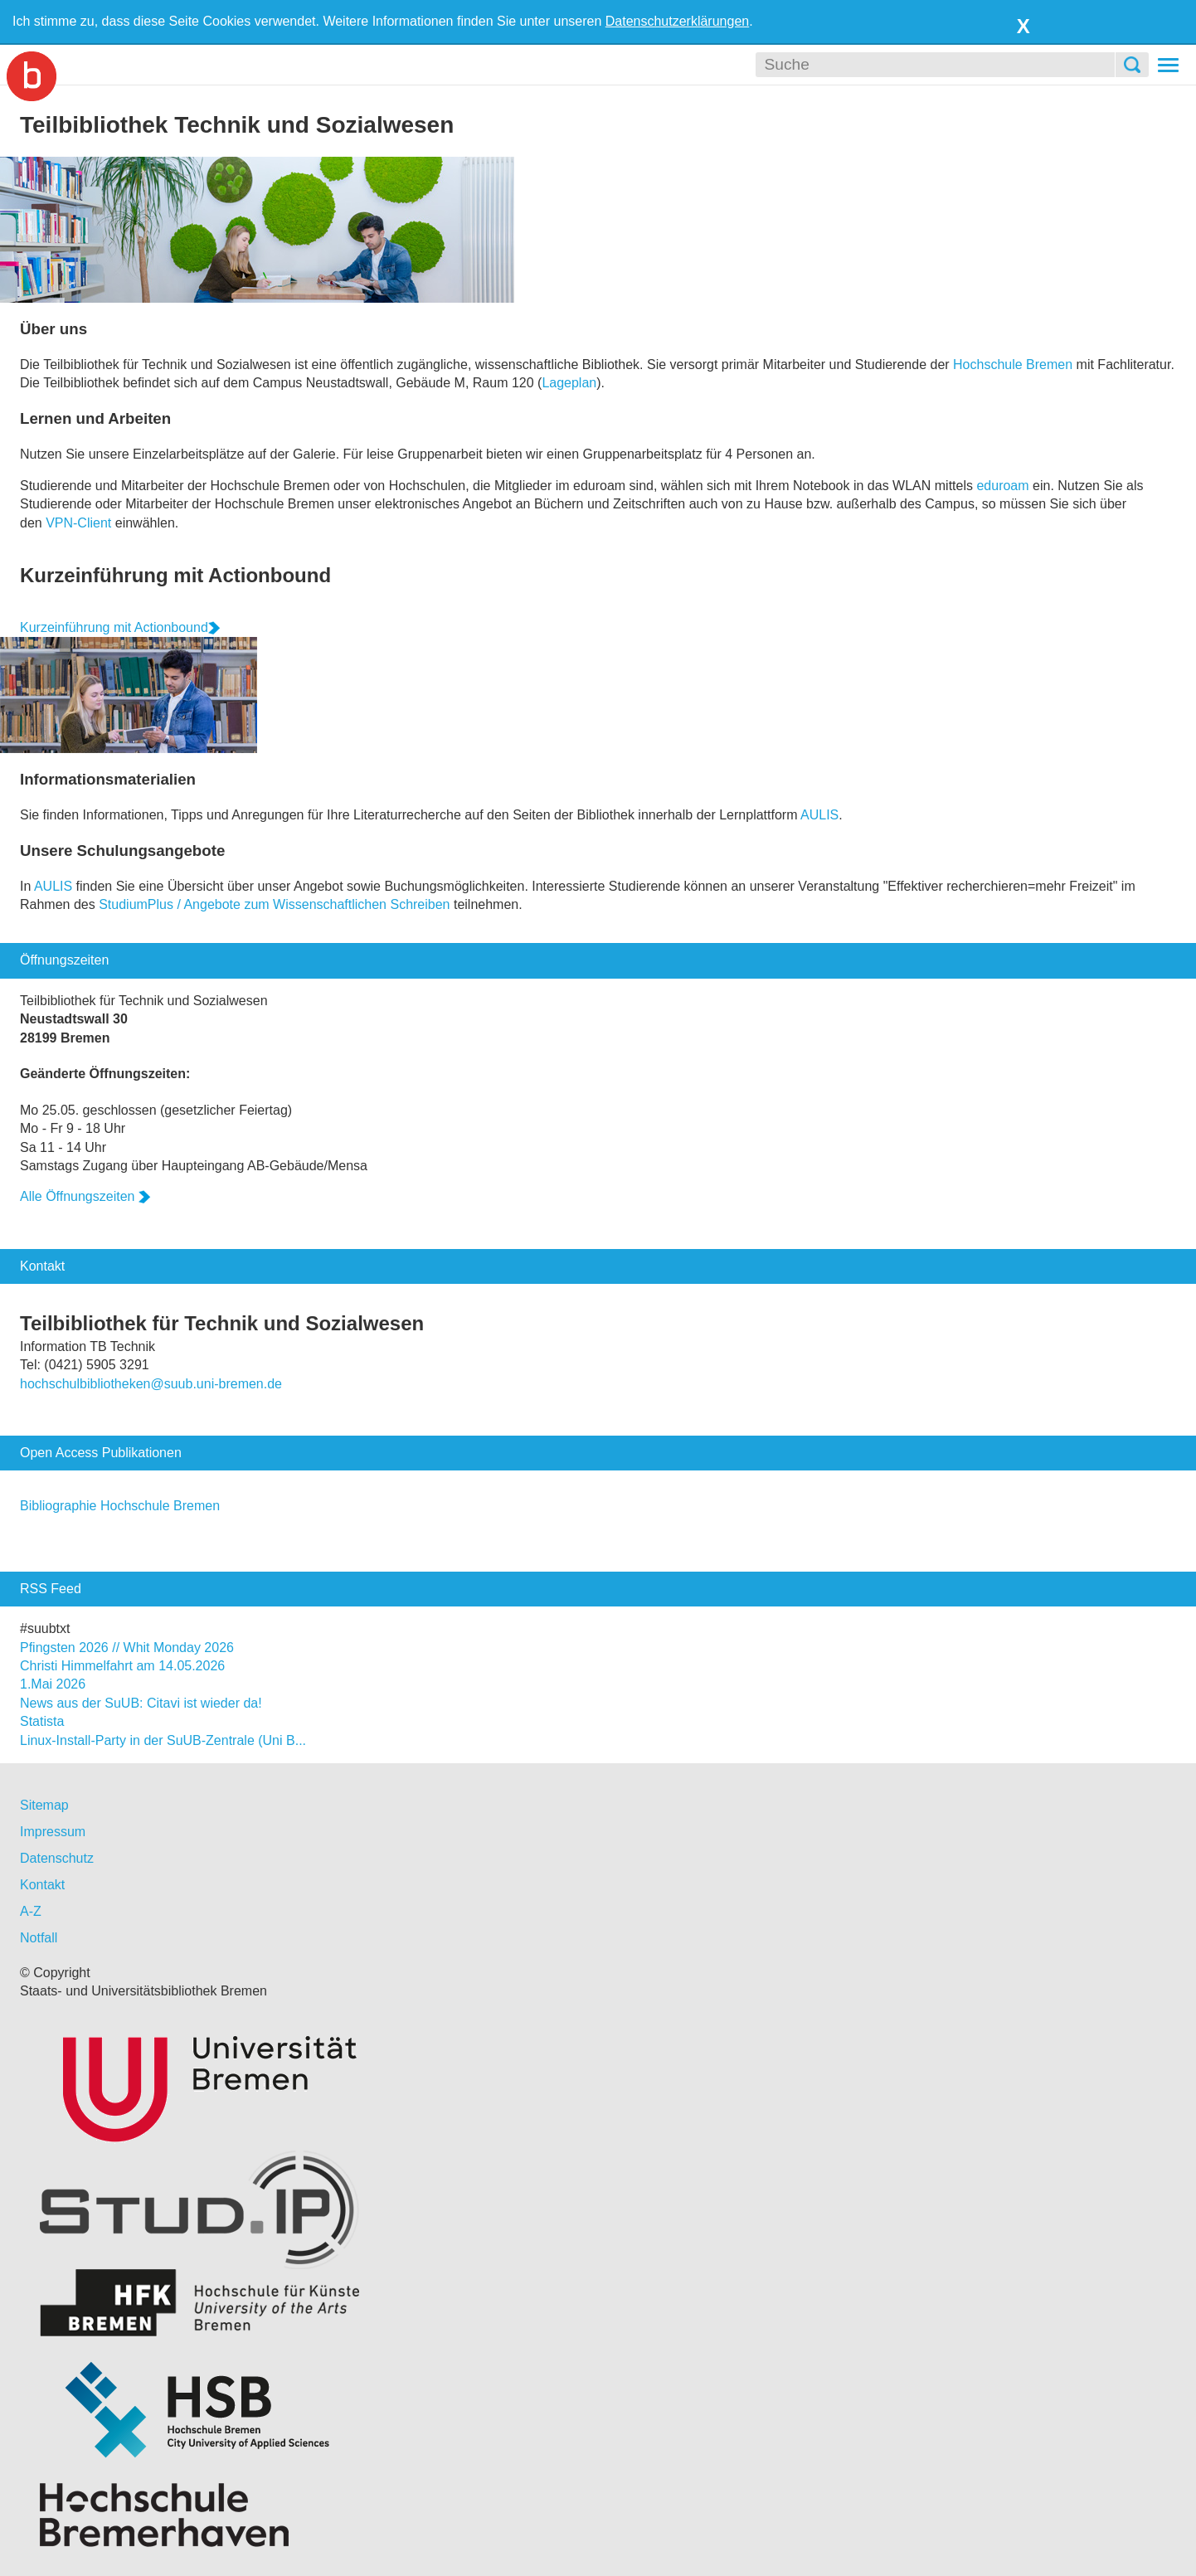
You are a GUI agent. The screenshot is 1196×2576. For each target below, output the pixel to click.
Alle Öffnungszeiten (85, 1196)
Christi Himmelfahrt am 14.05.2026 (122, 1666)
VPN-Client (78, 523)
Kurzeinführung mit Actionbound (175, 575)
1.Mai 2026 (52, 1684)
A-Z (30, 1911)
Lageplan (569, 383)
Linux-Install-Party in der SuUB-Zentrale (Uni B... (163, 1740)
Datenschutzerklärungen (677, 21)
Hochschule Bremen (1012, 364)
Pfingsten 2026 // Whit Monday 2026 (127, 1647)
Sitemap (44, 1805)
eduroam (1002, 486)
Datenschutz (57, 1858)
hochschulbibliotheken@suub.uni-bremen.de (151, 1384)
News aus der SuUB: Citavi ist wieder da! (141, 1703)
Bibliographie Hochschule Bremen (120, 1506)
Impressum (52, 1832)
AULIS (819, 815)
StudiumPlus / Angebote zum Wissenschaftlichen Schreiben (274, 904)
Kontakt (42, 1885)
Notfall (38, 1938)
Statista (42, 1721)
